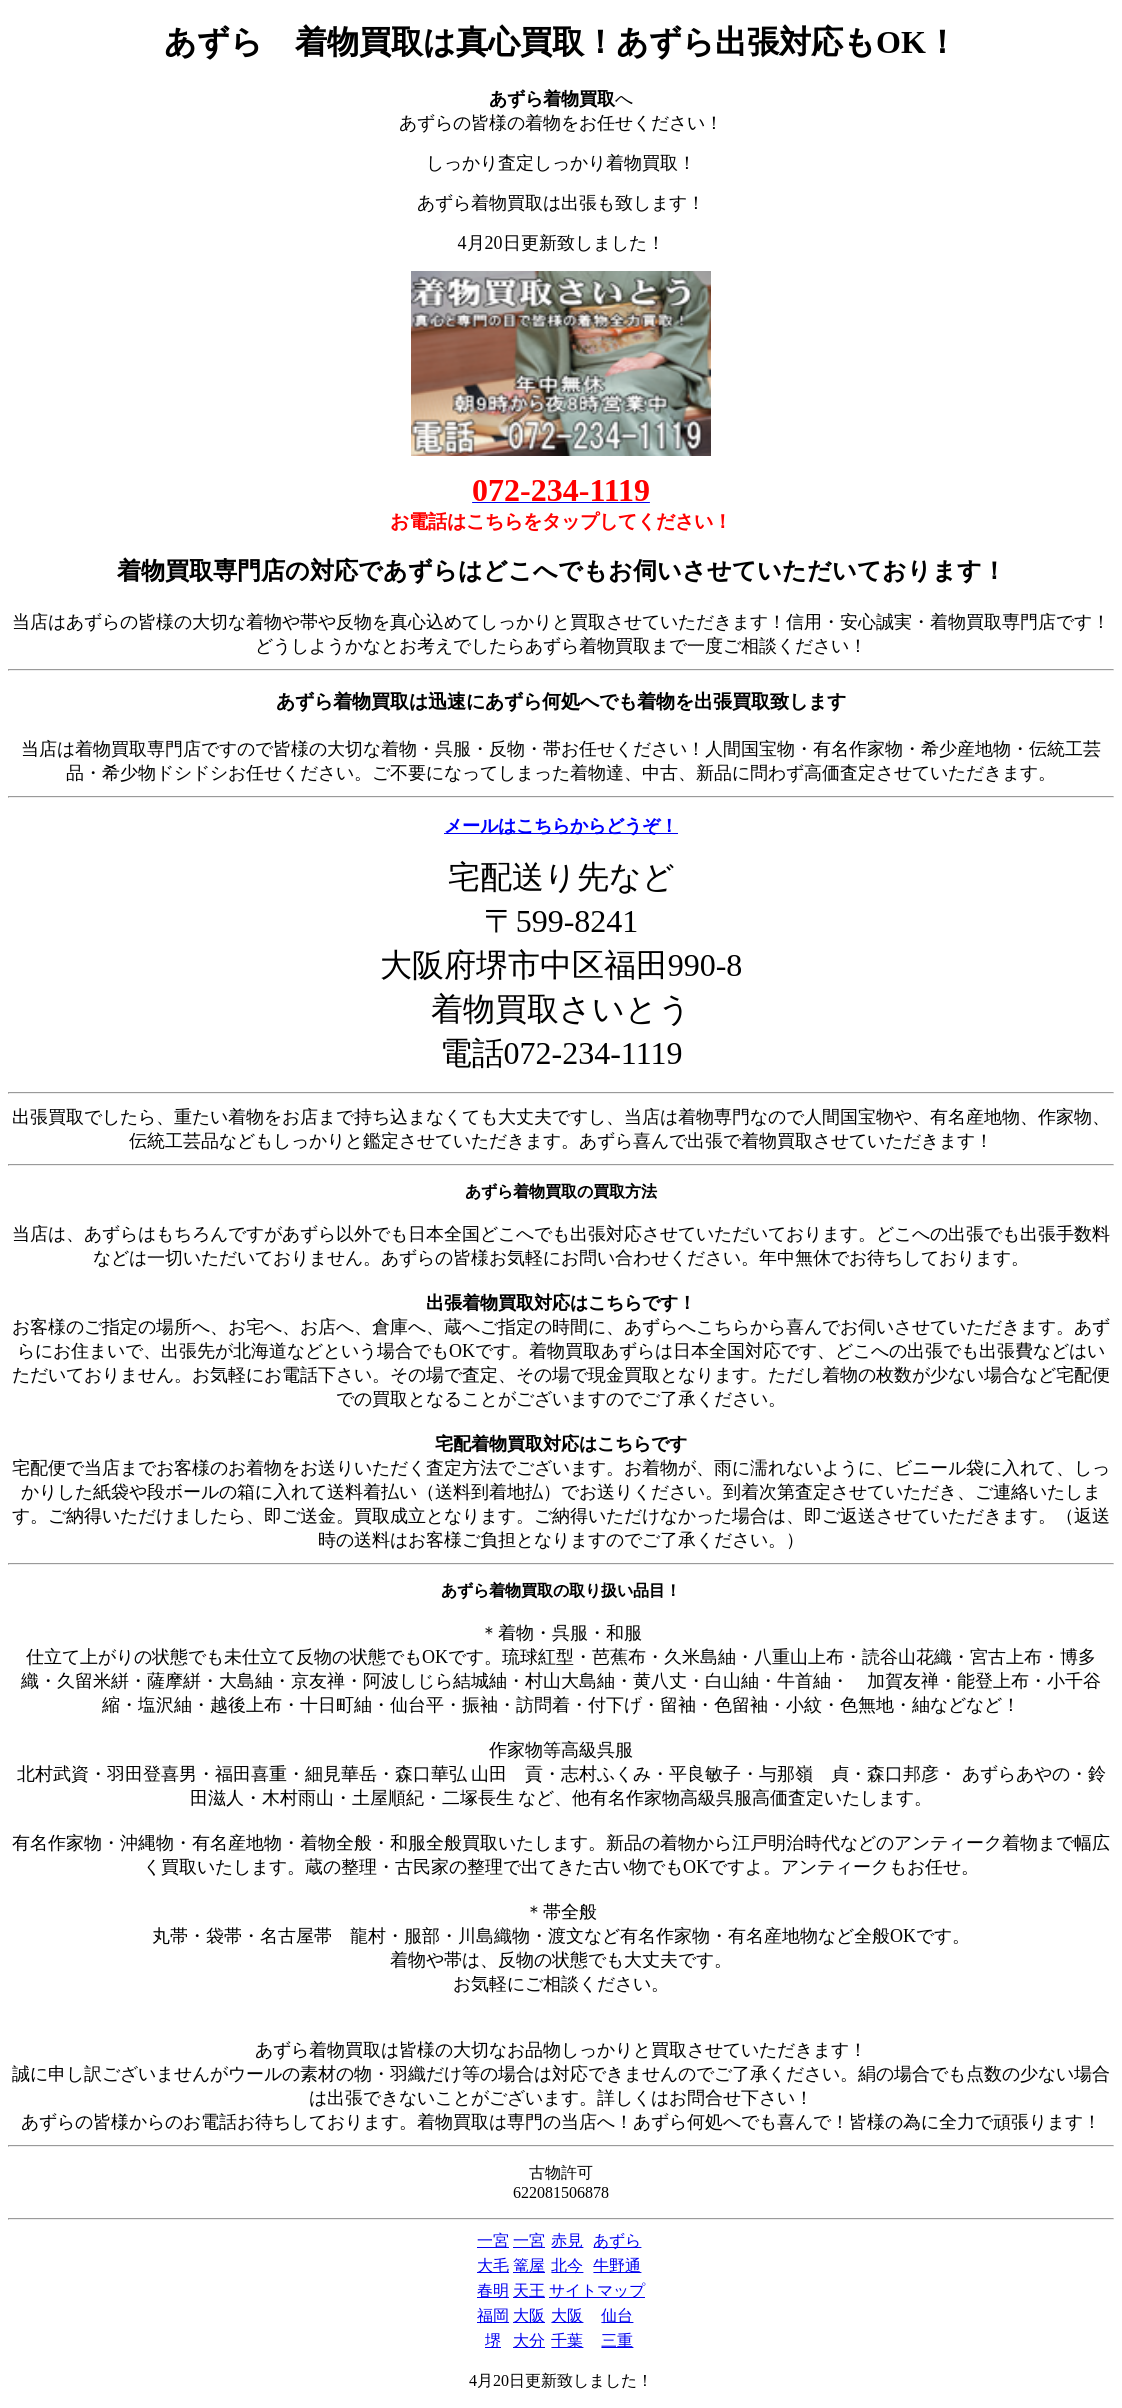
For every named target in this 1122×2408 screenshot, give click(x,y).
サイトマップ (597, 2290)
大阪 (529, 2315)
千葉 (567, 2340)
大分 (529, 2340)
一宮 (493, 2240)
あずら (617, 2240)
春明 (493, 2290)
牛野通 (617, 2265)
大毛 (493, 2265)
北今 (567, 2265)
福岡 (493, 2315)
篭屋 (529, 2265)
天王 (529, 2290)
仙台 (617, 2315)
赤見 (567, 2240)
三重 (617, 2340)
